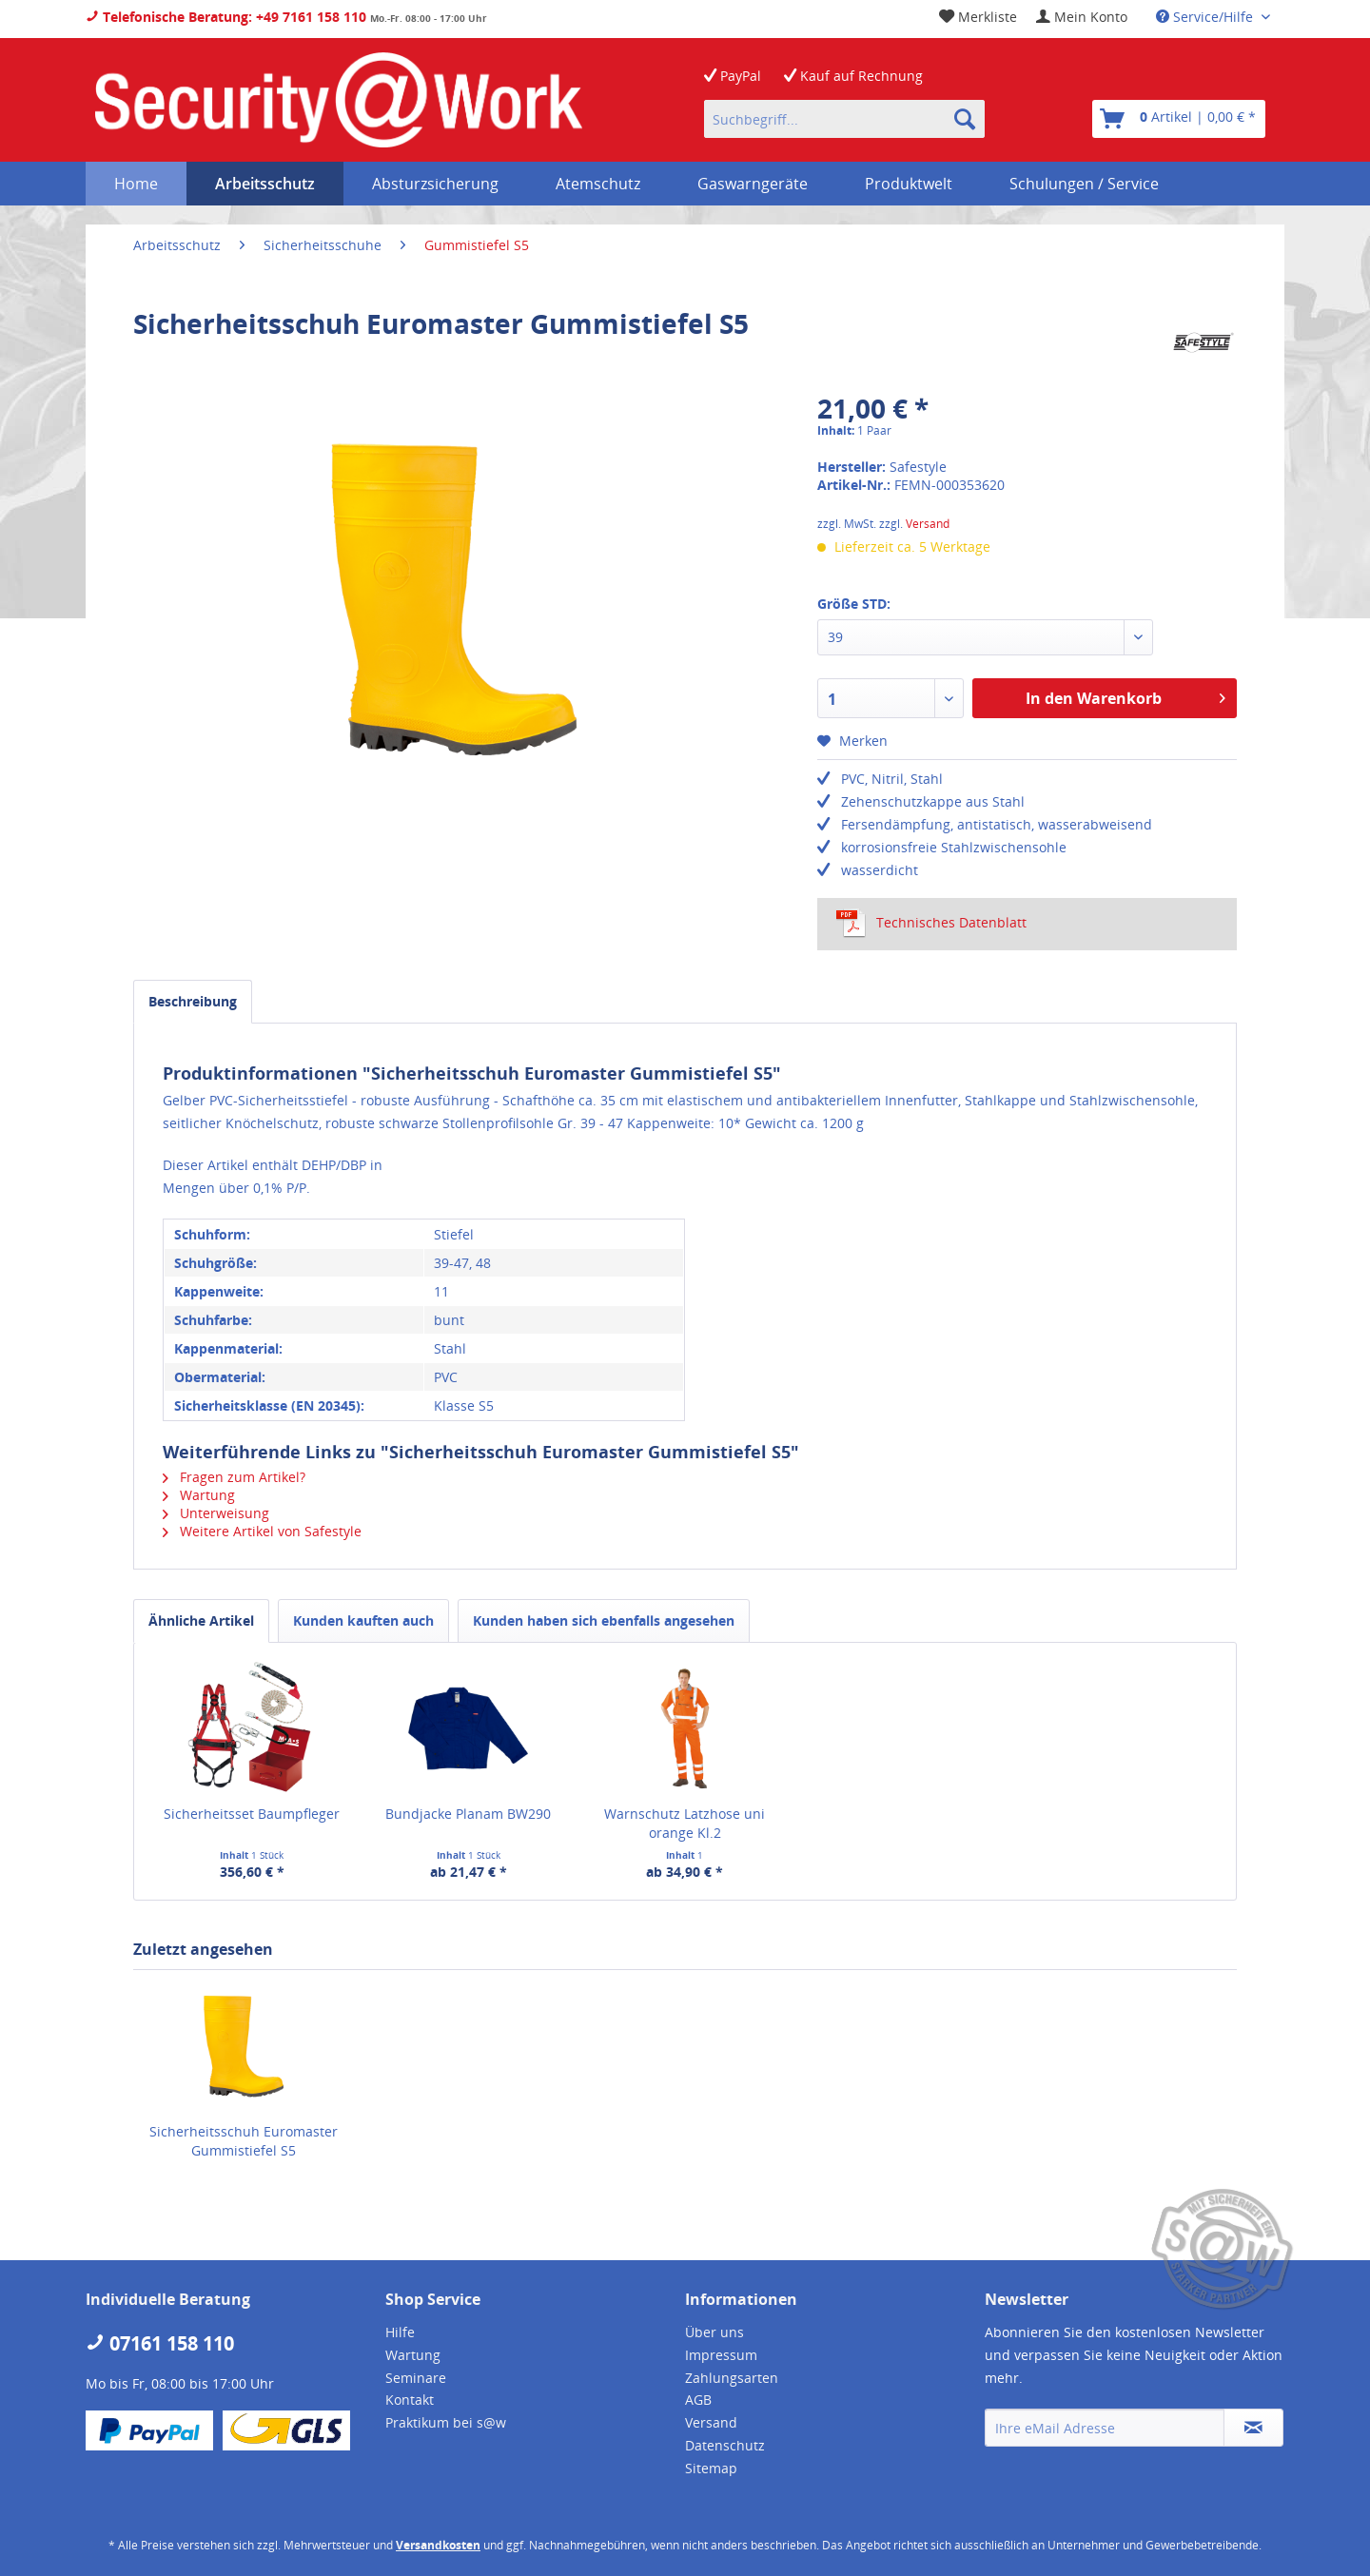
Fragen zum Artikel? (234, 1477)
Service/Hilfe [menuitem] (1206, 17)
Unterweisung (216, 1513)
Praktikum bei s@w (445, 2422)
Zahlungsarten (731, 2378)
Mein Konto (1081, 17)
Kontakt (409, 2400)
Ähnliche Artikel (201, 1620)
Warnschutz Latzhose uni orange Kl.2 (684, 1823)
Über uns (714, 2332)
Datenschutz (725, 2445)
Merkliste (978, 17)
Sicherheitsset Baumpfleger (252, 1814)
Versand (927, 524)
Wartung (199, 1495)
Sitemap (711, 2468)
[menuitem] (1081, 17)
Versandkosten (438, 2545)
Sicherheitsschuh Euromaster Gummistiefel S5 (243, 2140)
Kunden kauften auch (363, 1620)
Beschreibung (192, 1001)
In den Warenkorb (1125, 696)
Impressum (721, 2355)
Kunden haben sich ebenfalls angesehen (603, 1620)
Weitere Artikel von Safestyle (262, 1531)
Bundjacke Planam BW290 (468, 1814)
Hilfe (400, 2332)
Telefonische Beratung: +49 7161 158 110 (226, 17)
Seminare (415, 2378)
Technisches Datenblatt (931, 922)
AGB (698, 2400)
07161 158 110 (160, 2343)
